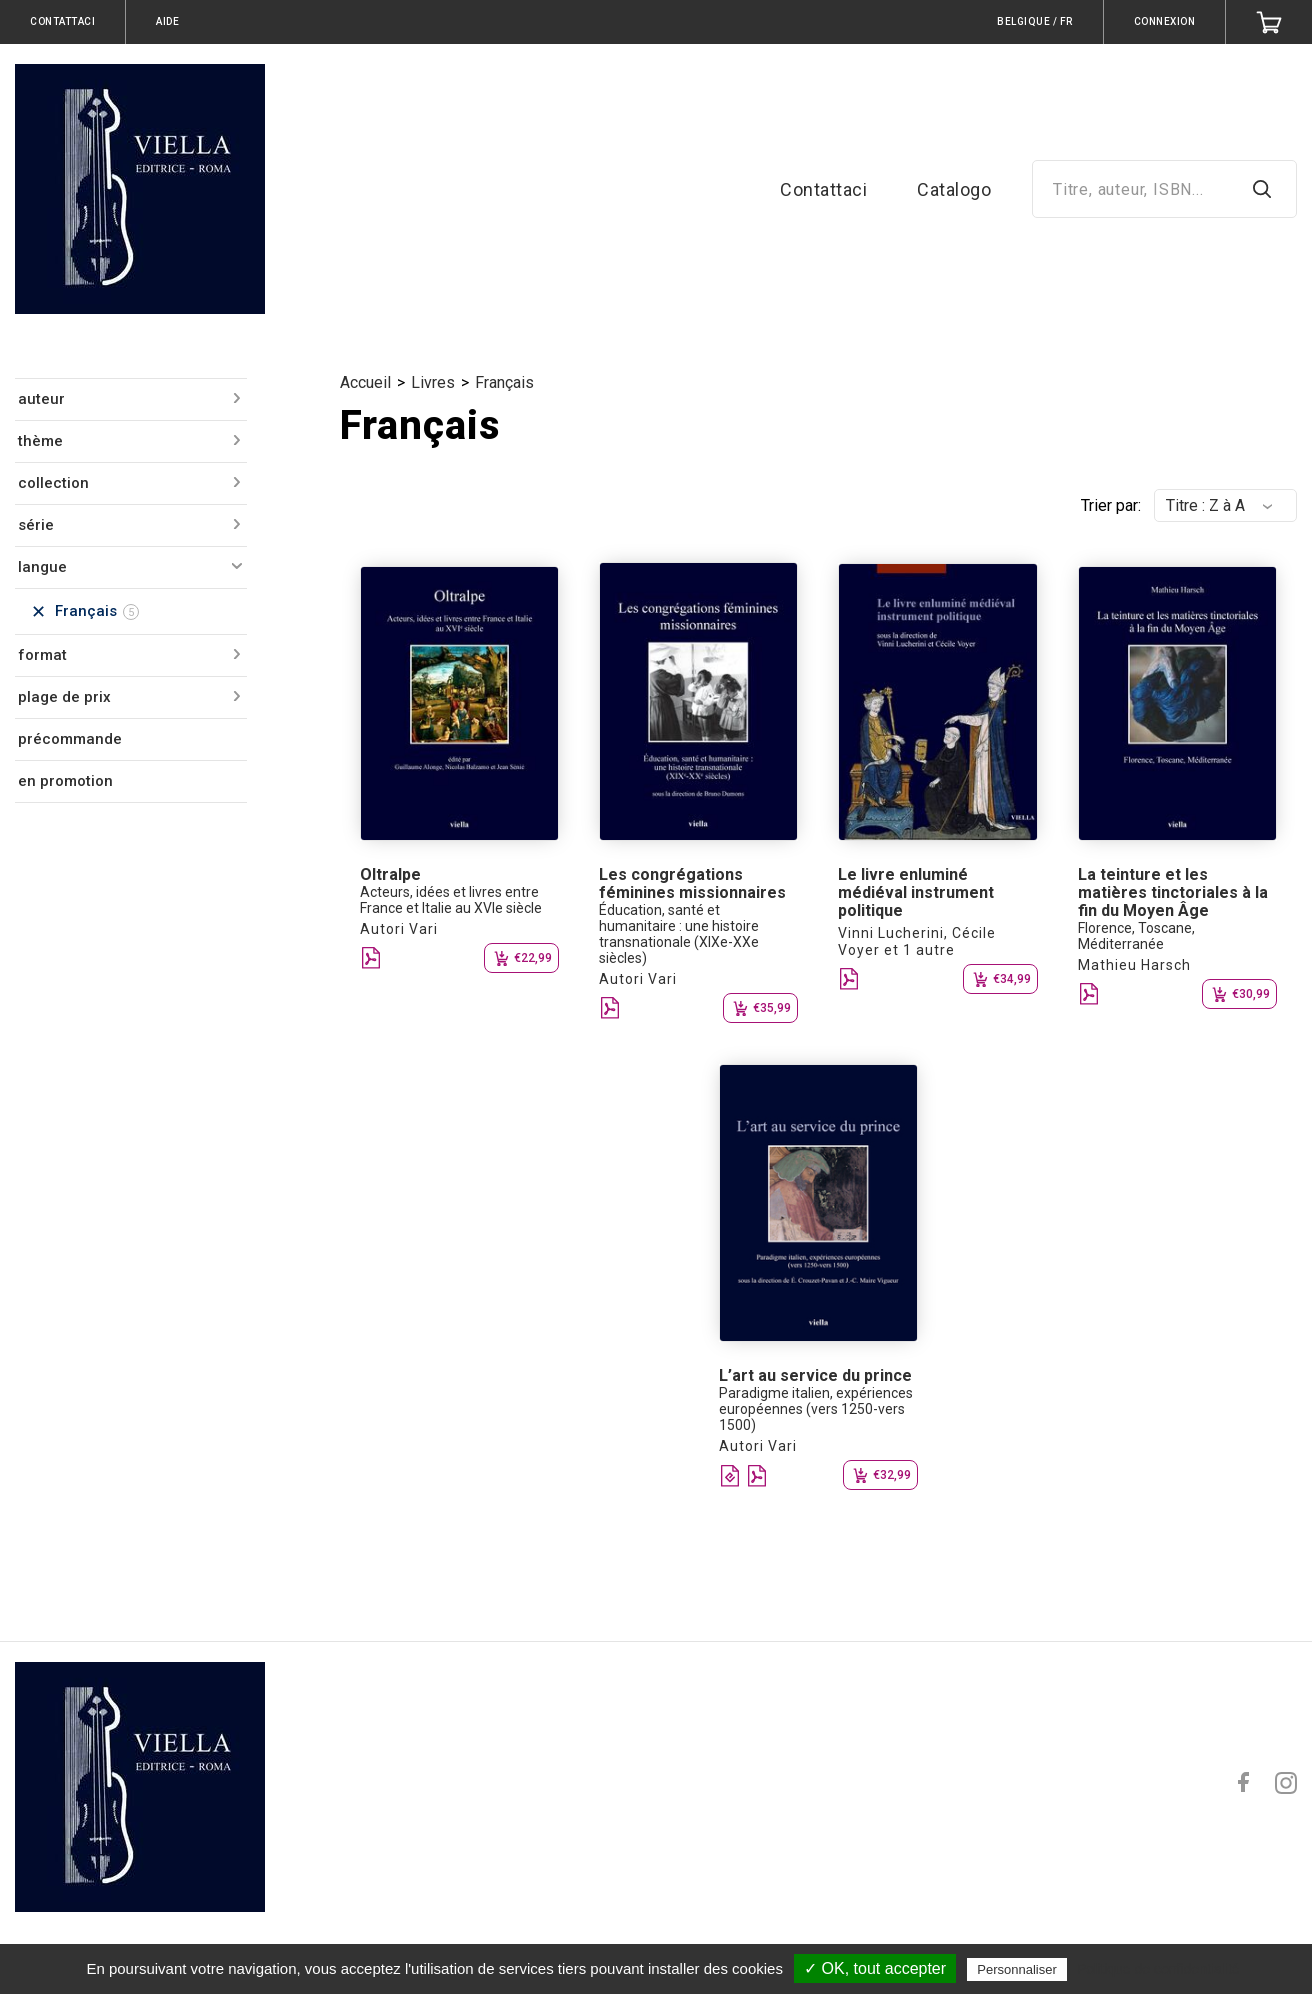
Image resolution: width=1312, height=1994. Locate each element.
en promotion (65, 781)
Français (504, 382)
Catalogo (954, 189)
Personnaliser (1017, 1969)
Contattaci (823, 189)
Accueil (365, 382)
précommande (70, 739)
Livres (433, 382)
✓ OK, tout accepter (875, 1968)
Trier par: (1111, 505)
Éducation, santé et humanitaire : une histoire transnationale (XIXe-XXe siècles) (679, 934)
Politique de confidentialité (1158, 1969)
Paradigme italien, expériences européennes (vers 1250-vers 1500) (816, 1409)
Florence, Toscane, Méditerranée (1136, 936)
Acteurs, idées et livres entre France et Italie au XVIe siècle (451, 900)
